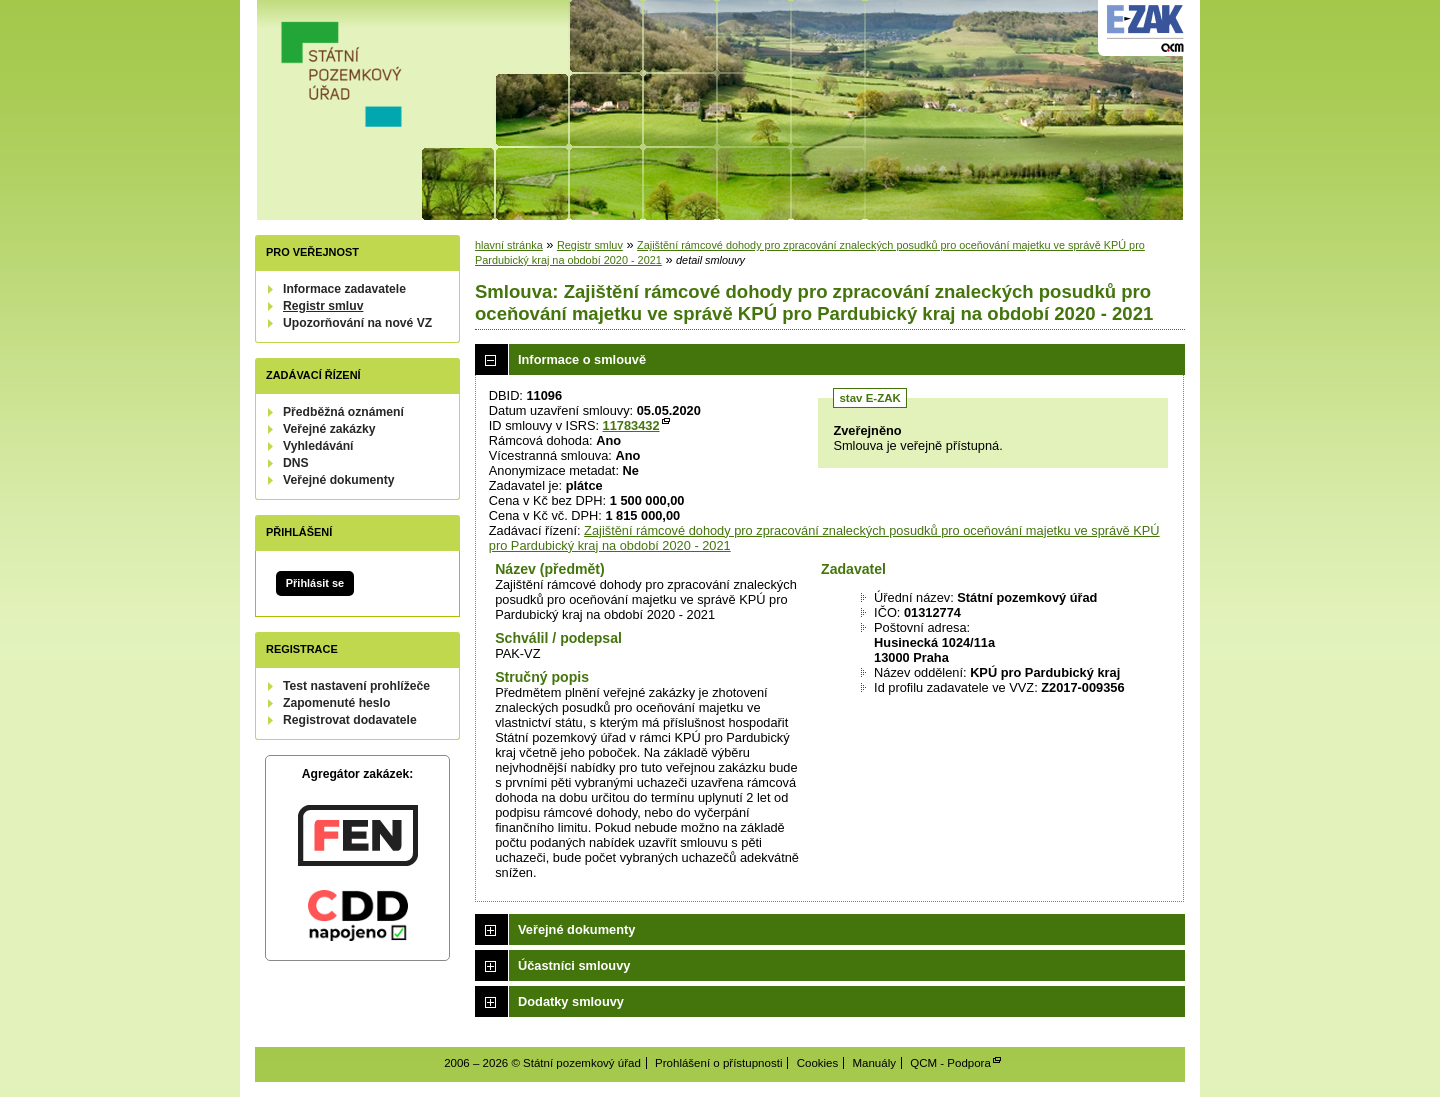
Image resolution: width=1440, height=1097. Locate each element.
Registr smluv (323, 306)
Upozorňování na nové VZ (357, 323)
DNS (296, 463)
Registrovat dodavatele (350, 720)
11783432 (631, 425)
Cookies (818, 1063)
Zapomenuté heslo (336, 703)
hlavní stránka (509, 245)
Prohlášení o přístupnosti (718, 1063)
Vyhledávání (318, 446)
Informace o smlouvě (582, 359)
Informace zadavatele (344, 289)
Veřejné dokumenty (338, 480)
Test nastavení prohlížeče (356, 686)
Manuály (874, 1063)
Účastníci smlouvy (574, 965)
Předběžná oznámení (343, 412)
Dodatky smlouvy (571, 1001)
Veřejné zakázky (329, 429)
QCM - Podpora (950, 1063)
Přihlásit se (315, 583)
